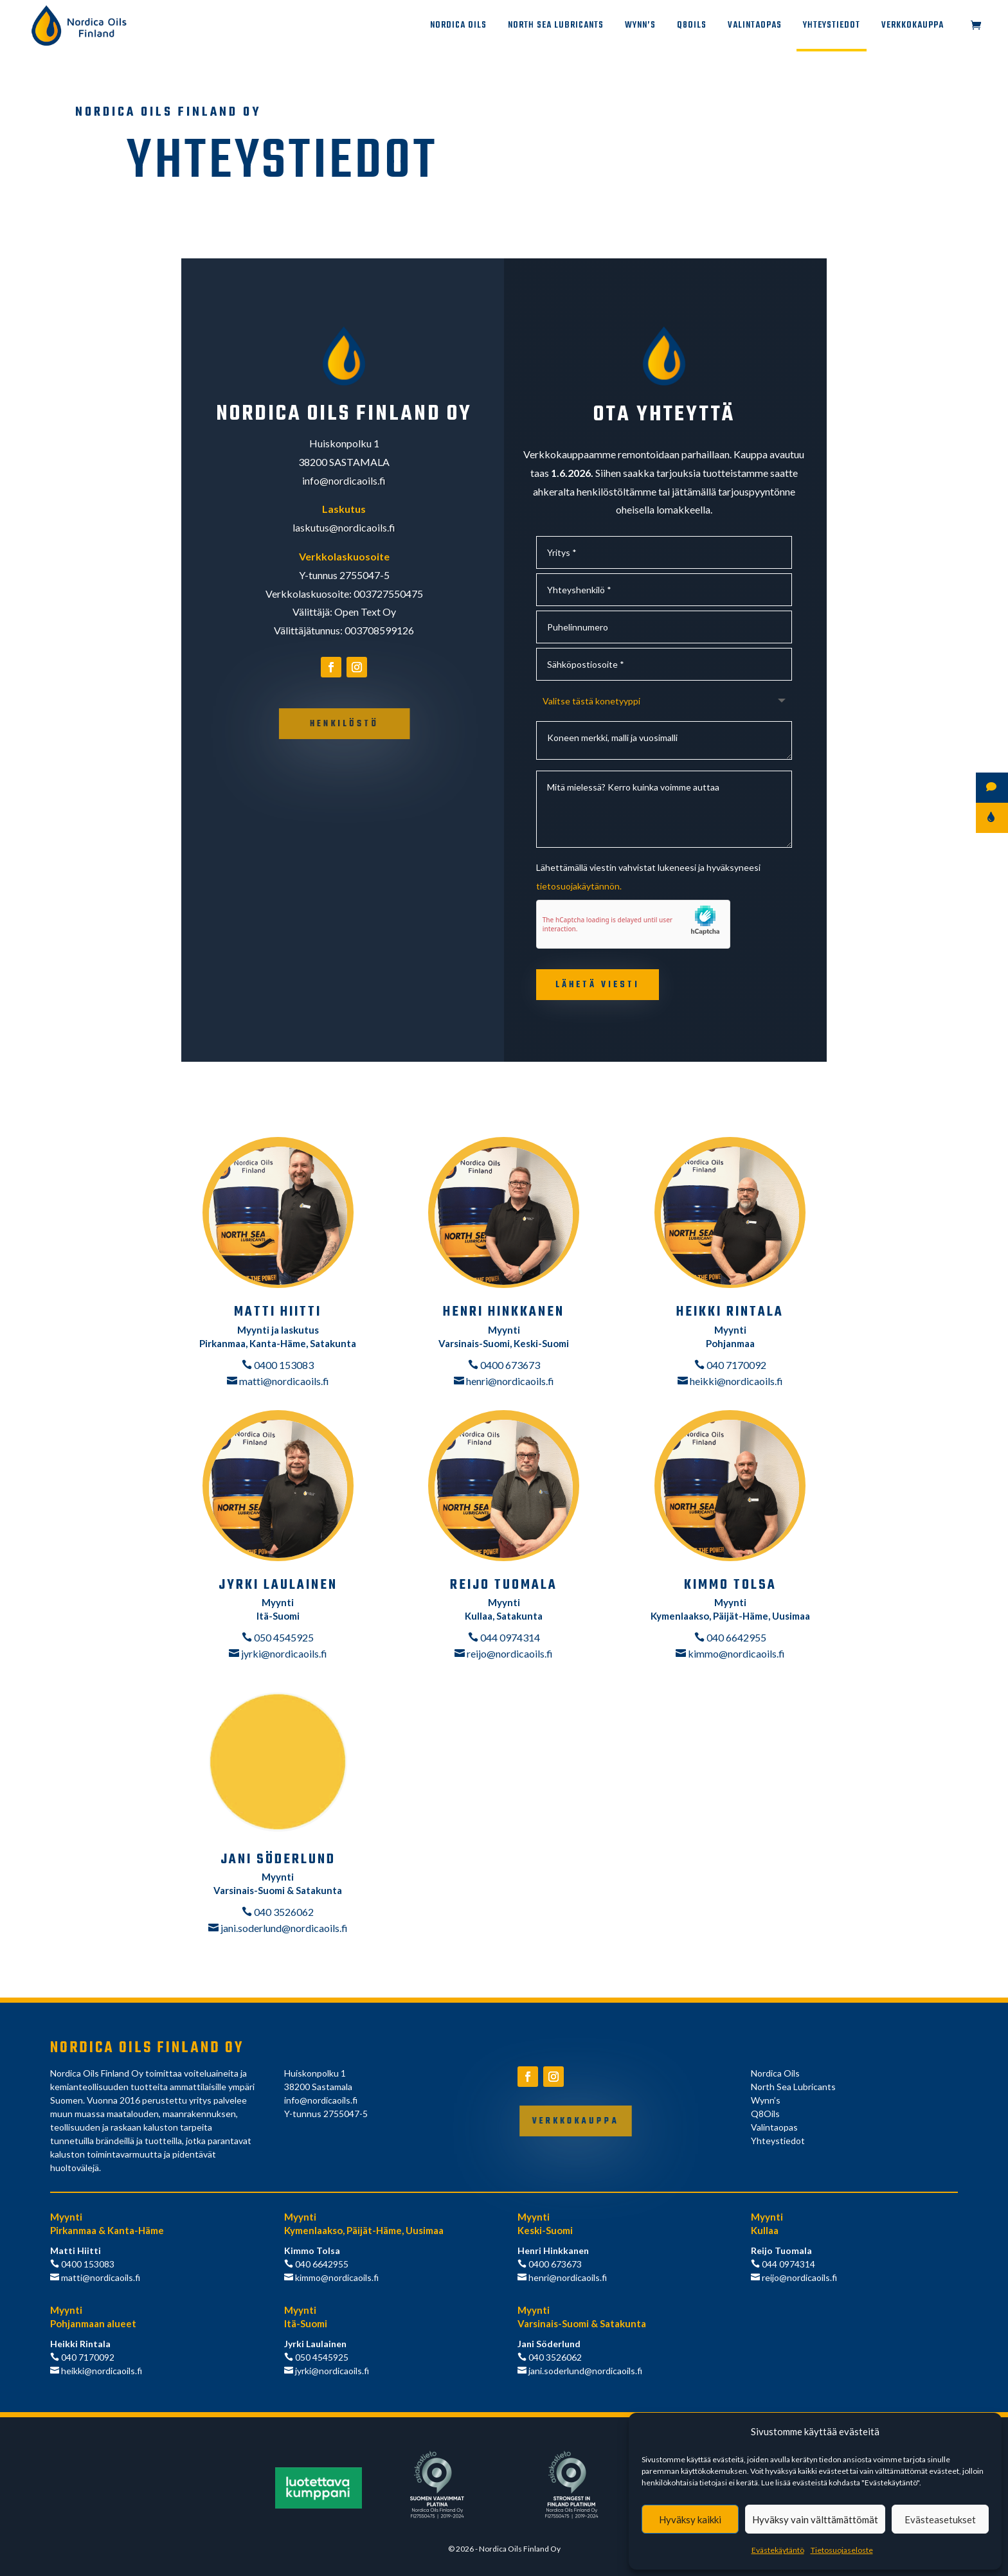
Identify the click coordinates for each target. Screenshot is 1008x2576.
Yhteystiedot (831, 27)
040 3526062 (283, 1912)
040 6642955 (735, 1637)
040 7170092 (735, 1365)
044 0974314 (509, 1637)
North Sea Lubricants (556, 27)
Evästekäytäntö (778, 2550)
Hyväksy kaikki (690, 2519)
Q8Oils (691, 27)
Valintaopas (755, 27)
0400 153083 (283, 1365)
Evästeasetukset (940, 2519)
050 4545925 (283, 1637)
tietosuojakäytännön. (579, 886)
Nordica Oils (458, 27)
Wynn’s (640, 27)
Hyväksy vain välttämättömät (815, 2519)
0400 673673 (509, 1365)
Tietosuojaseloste (842, 2550)
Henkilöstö (345, 724)
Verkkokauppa (912, 27)
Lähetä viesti (597, 985)
